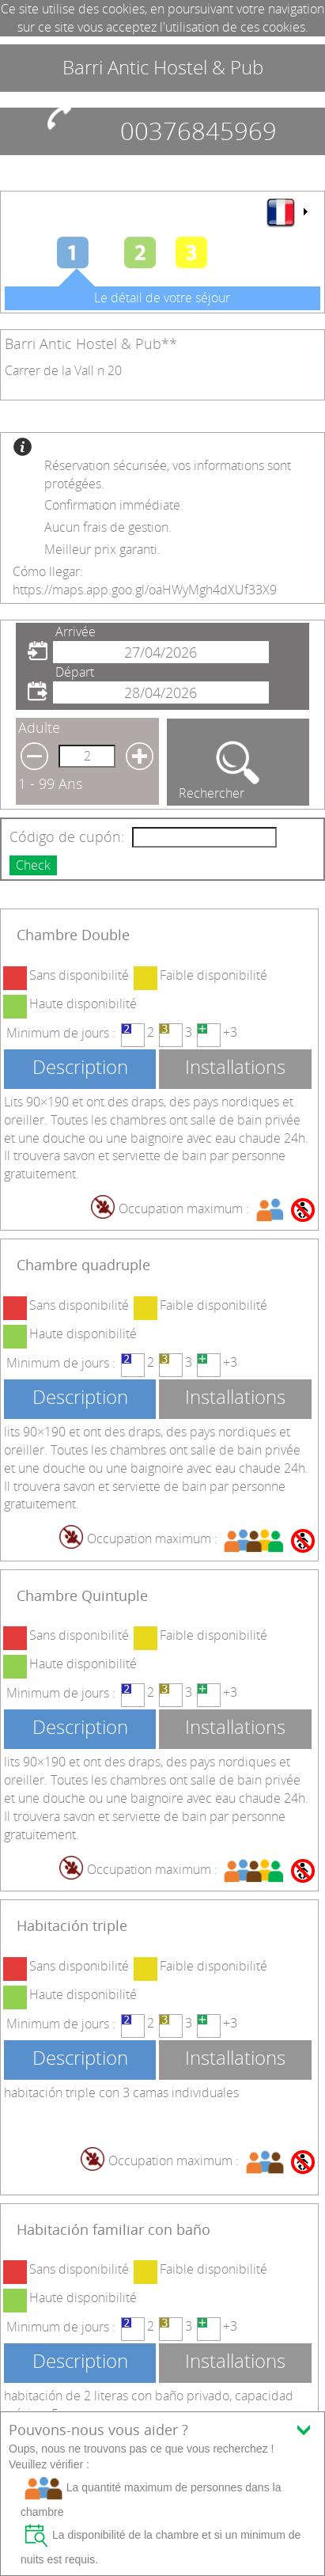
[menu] (286, 212)
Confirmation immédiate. (113, 505)
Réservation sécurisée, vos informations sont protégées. (167, 474)
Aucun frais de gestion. (108, 527)
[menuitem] (286, 212)
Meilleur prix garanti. (102, 549)
